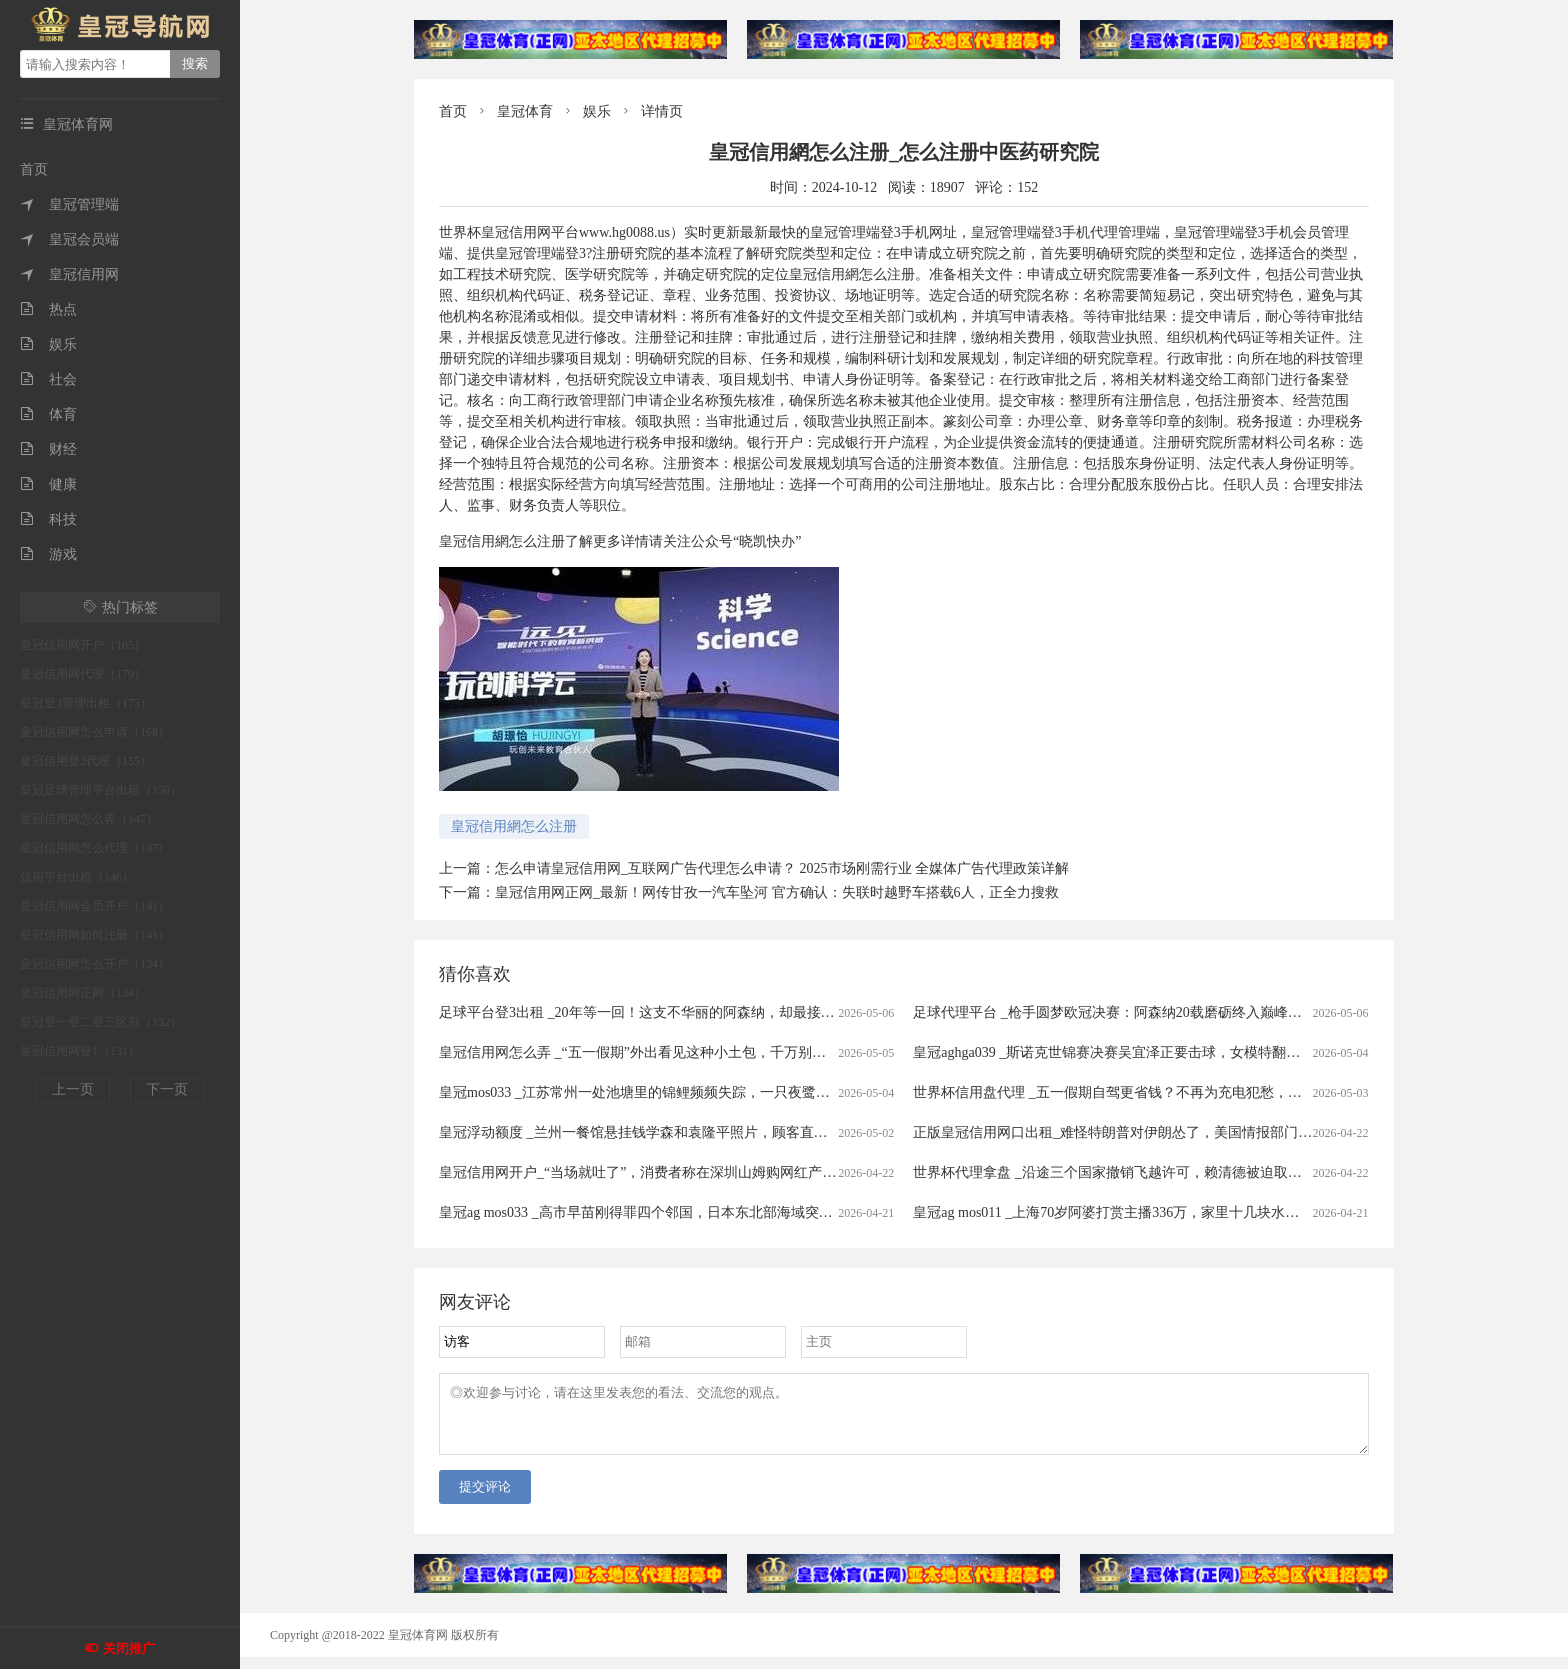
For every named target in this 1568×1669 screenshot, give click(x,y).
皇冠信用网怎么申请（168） (95, 732)
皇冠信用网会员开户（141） (95, 906)
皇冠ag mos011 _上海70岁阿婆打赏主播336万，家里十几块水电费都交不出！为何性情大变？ (1197, 1212)
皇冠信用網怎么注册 (514, 826)
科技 (48, 519)
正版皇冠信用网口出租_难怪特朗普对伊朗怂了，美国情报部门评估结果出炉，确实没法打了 (1196, 1132)
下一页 (167, 1089)
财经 (48, 449)
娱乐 (48, 344)
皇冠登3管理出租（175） (86, 703)
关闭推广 (129, 1648)
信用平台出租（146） (77, 877)
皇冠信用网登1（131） (80, 1051)
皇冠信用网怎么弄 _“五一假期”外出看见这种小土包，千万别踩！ (639, 1052)
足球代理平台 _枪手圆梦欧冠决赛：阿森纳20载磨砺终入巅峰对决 (1114, 1012)
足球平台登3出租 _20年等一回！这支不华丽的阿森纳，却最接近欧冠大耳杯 (672, 1012)
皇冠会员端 (69, 239)
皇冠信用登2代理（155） (86, 761)
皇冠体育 (525, 111)
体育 (48, 414)
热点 (48, 309)
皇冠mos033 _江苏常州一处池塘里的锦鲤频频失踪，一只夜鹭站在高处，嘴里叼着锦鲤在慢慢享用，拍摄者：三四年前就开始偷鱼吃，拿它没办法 (886, 1092)
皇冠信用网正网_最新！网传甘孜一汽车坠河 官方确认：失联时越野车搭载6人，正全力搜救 (777, 892)
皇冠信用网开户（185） (83, 645)
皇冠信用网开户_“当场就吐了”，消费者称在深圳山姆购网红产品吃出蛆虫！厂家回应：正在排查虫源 (749, 1172)
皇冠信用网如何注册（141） (95, 935)
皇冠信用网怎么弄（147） (89, 819)
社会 (48, 379)
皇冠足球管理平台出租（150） (101, 790)
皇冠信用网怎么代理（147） (95, 848)
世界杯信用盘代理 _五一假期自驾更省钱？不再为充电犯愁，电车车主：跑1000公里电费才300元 (1209, 1092)
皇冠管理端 (69, 204)
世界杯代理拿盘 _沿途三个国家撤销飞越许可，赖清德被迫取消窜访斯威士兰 (1149, 1172)
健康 (48, 484)
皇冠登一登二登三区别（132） (101, 1022)
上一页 (73, 1089)
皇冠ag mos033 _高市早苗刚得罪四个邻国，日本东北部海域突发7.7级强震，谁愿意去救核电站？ (735, 1212)
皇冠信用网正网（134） (83, 993)
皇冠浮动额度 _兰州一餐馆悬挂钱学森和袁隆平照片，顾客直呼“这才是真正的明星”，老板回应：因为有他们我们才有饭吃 (814, 1132)
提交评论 (485, 1498)
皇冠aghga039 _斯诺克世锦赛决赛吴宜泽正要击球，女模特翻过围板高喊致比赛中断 (1169, 1052)
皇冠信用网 (69, 274)
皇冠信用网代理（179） (83, 674)
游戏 (48, 554)
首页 (34, 169)
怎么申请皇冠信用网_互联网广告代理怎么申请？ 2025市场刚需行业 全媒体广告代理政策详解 (782, 868)
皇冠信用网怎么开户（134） (95, 964)
